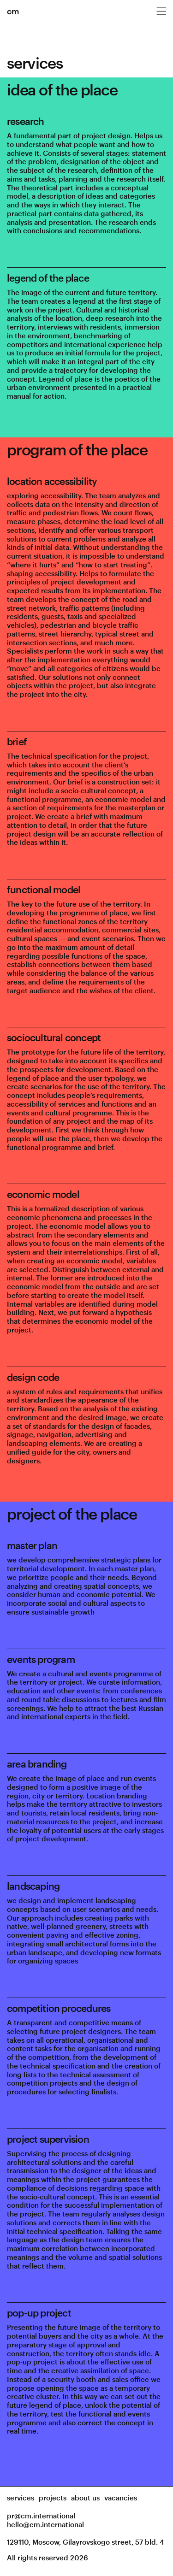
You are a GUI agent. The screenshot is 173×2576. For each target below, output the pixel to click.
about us (85, 2497)
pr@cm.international (41, 2515)
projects (52, 2497)
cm (13, 11)
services (20, 2497)
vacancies (120, 2497)
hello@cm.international (45, 2524)
